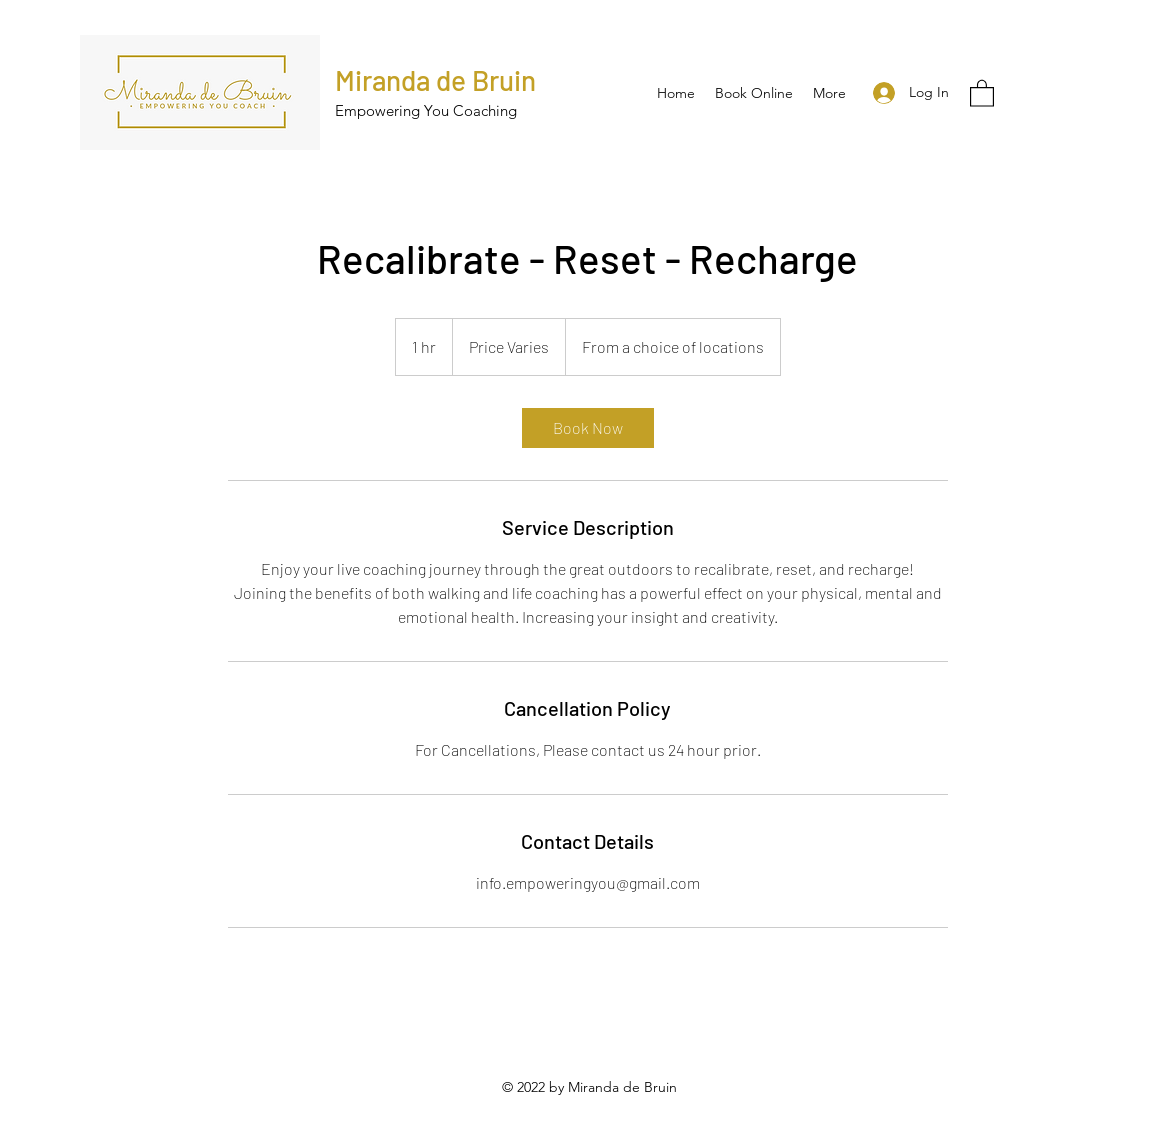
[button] (982, 92)
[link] (588, 428)
